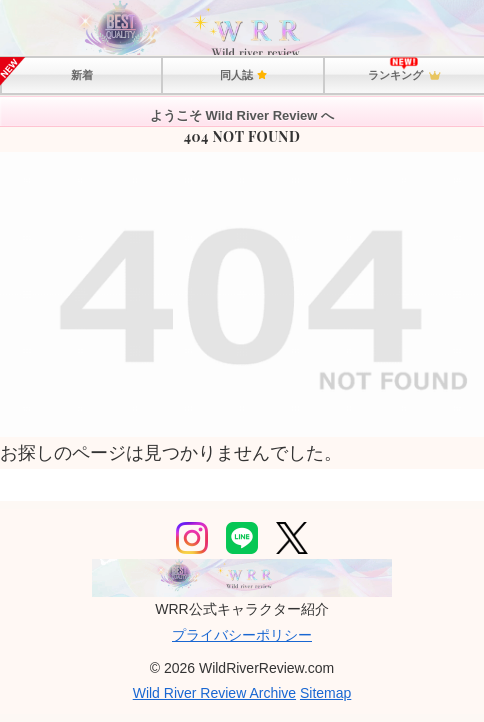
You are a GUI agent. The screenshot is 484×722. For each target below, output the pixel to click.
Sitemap (325, 693)
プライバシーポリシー (242, 635)
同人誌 (243, 75)
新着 (82, 75)
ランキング (404, 76)
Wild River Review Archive (214, 693)
